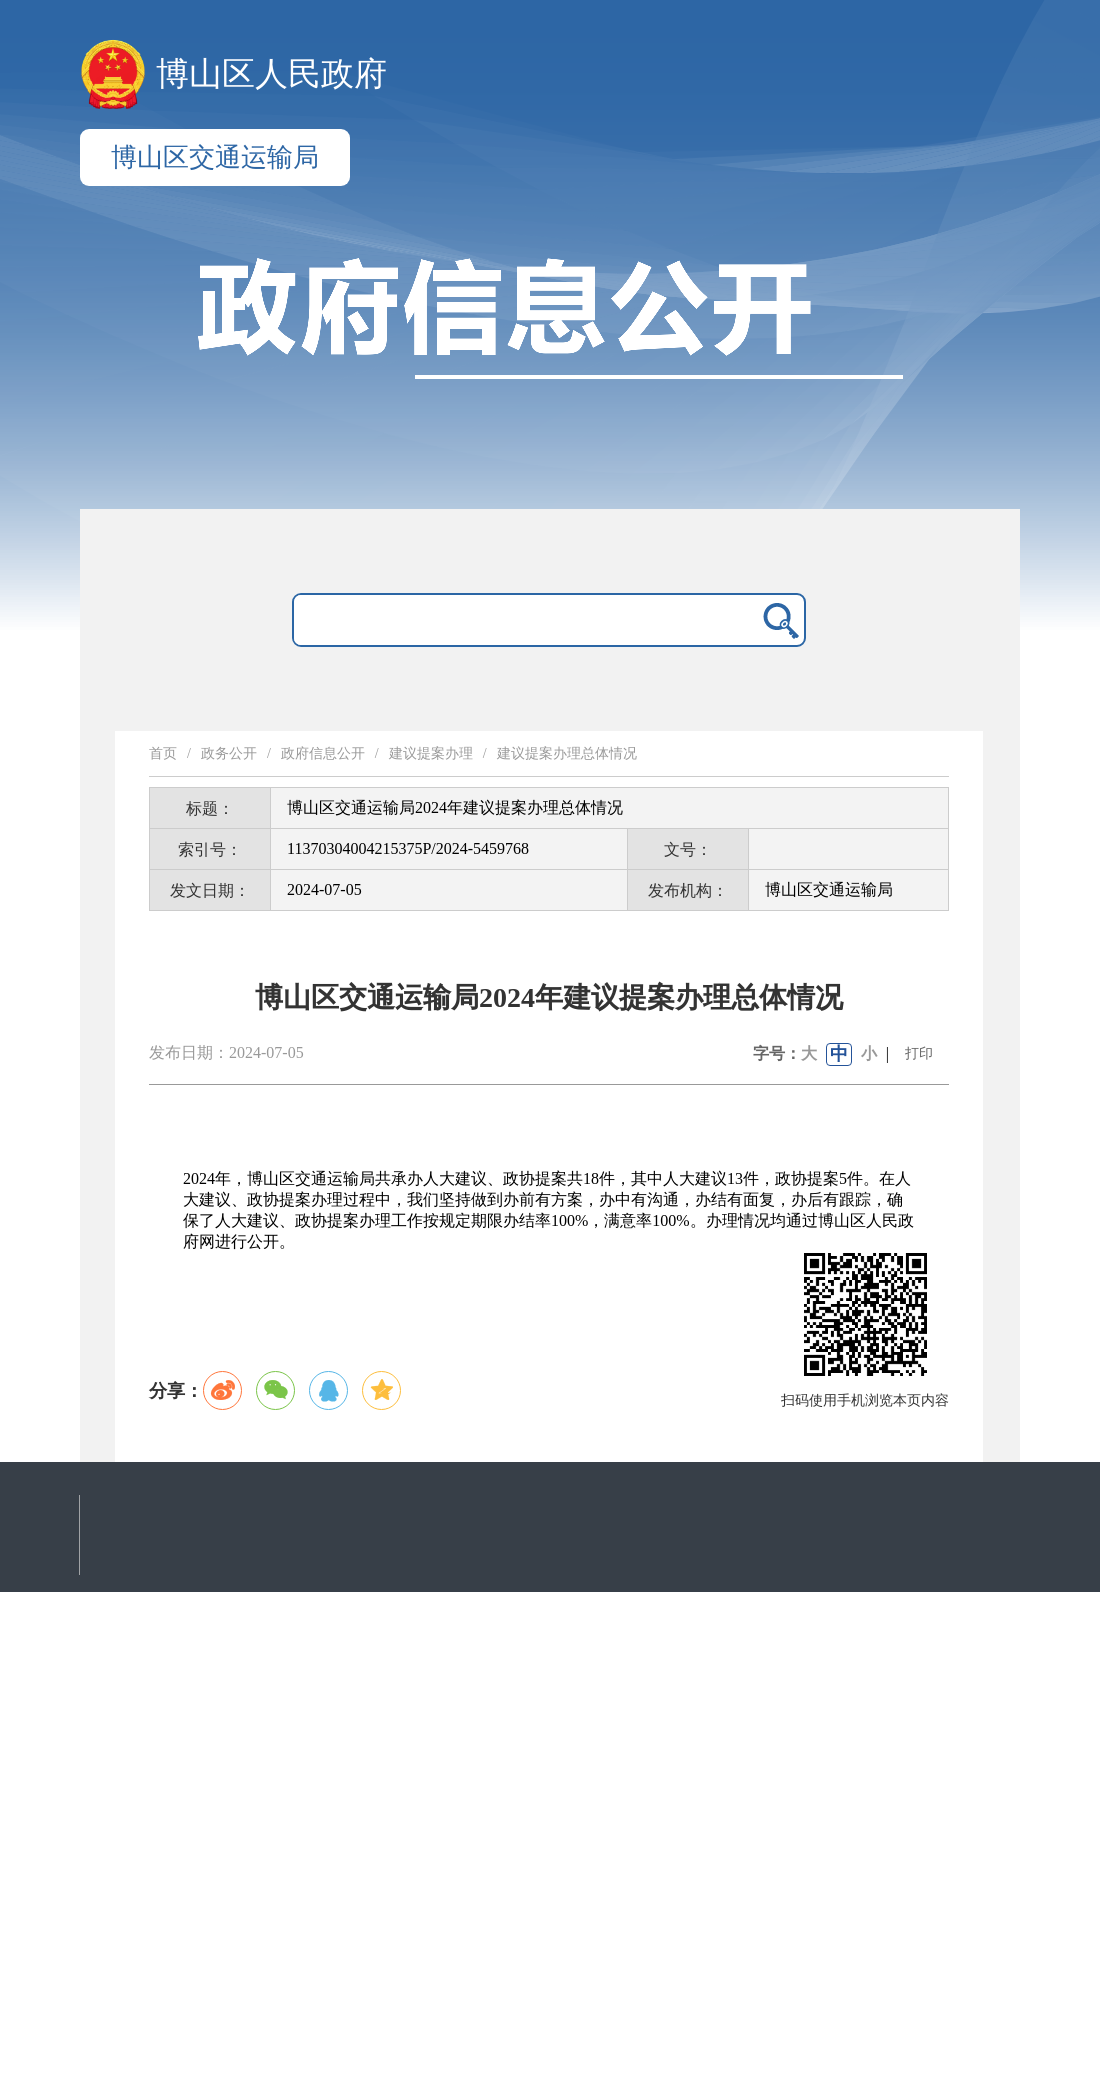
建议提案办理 (431, 753)
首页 (163, 753)
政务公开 (229, 753)
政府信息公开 (323, 753)
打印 (919, 1053)
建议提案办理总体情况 (567, 753)
